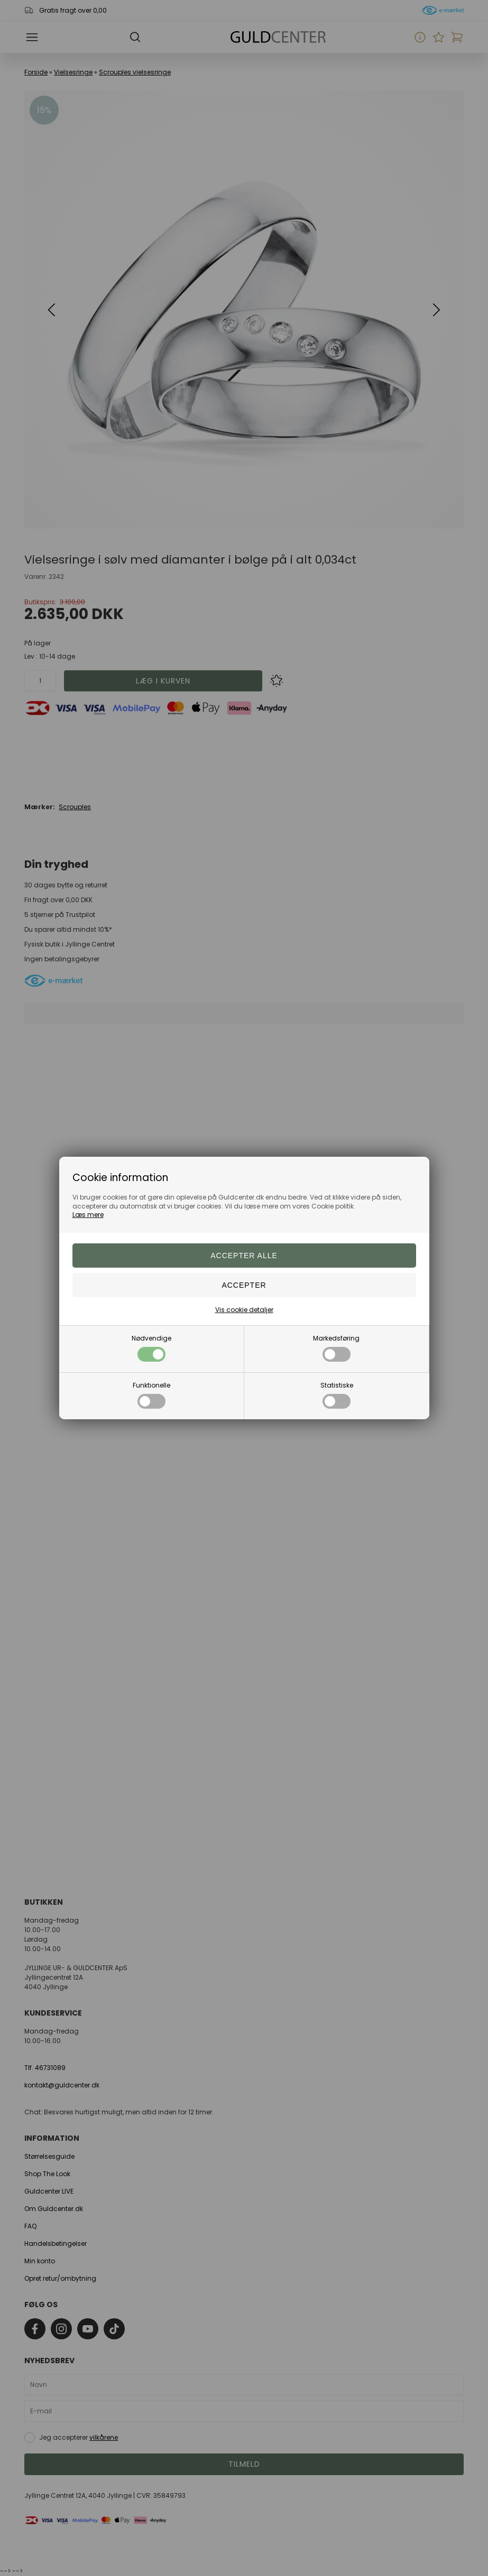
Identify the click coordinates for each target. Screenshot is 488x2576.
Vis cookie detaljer (244, 1309)
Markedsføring (336, 1348)
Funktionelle (151, 1395)
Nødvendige (151, 1348)
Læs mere (88, 1214)
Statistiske (336, 1395)
